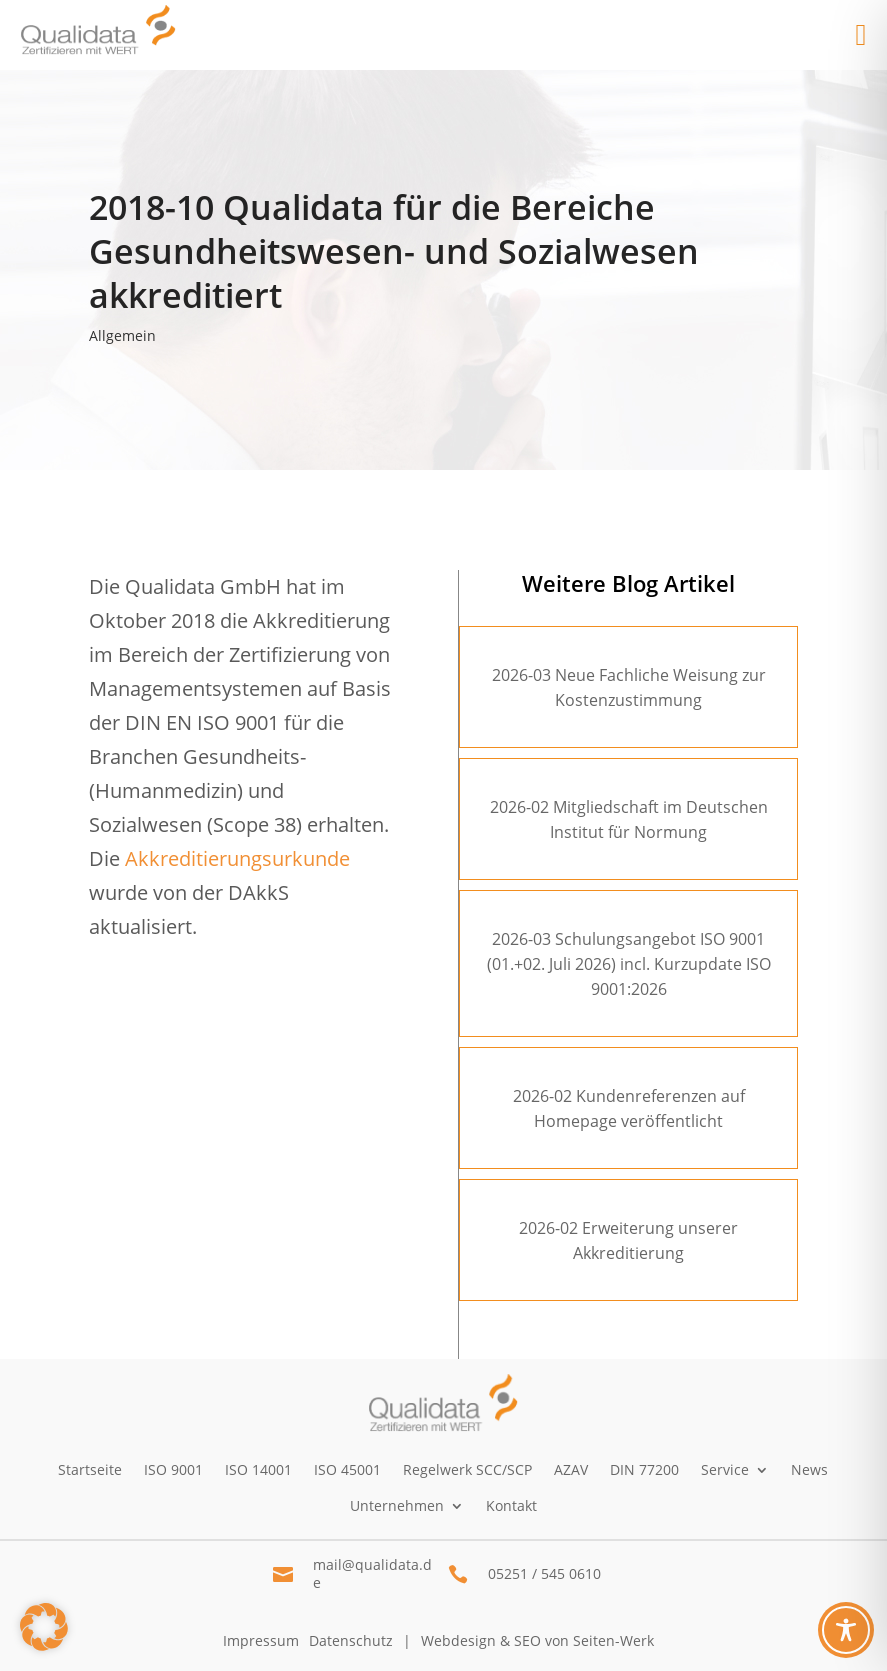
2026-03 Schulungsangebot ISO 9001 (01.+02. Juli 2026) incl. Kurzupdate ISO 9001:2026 (629, 964)
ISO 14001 (258, 1469)
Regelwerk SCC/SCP (467, 1469)
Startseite (90, 1469)
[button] (44, 1627)
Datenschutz (351, 1640)
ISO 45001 (347, 1469)
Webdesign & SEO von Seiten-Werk (537, 1640)
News (809, 1469)
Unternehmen (397, 1505)
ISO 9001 (173, 1469)
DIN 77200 (644, 1469)
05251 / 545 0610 (544, 1573)
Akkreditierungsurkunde (237, 858)
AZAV (571, 1469)
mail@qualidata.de (372, 1573)
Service (725, 1469)
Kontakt (511, 1505)
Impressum (261, 1640)
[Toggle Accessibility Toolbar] (846, 1630)
